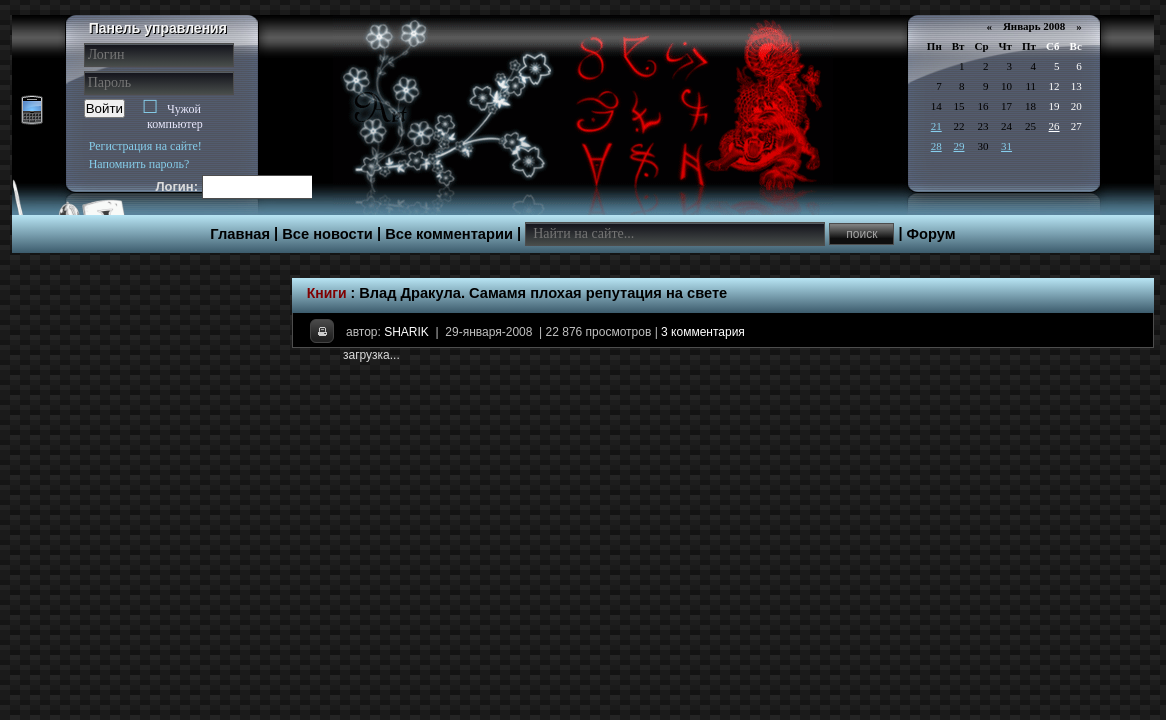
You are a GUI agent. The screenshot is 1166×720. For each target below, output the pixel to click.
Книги (327, 293)
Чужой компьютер (175, 116)
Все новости (327, 234)
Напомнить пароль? (139, 164)
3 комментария (703, 332)
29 (958, 146)
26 (1054, 126)
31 (1006, 146)
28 (936, 146)
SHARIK (406, 332)
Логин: (178, 186)
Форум (931, 234)
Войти (104, 108)
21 (936, 126)
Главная (240, 234)
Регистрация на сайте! (145, 146)
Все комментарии (449, 234)
